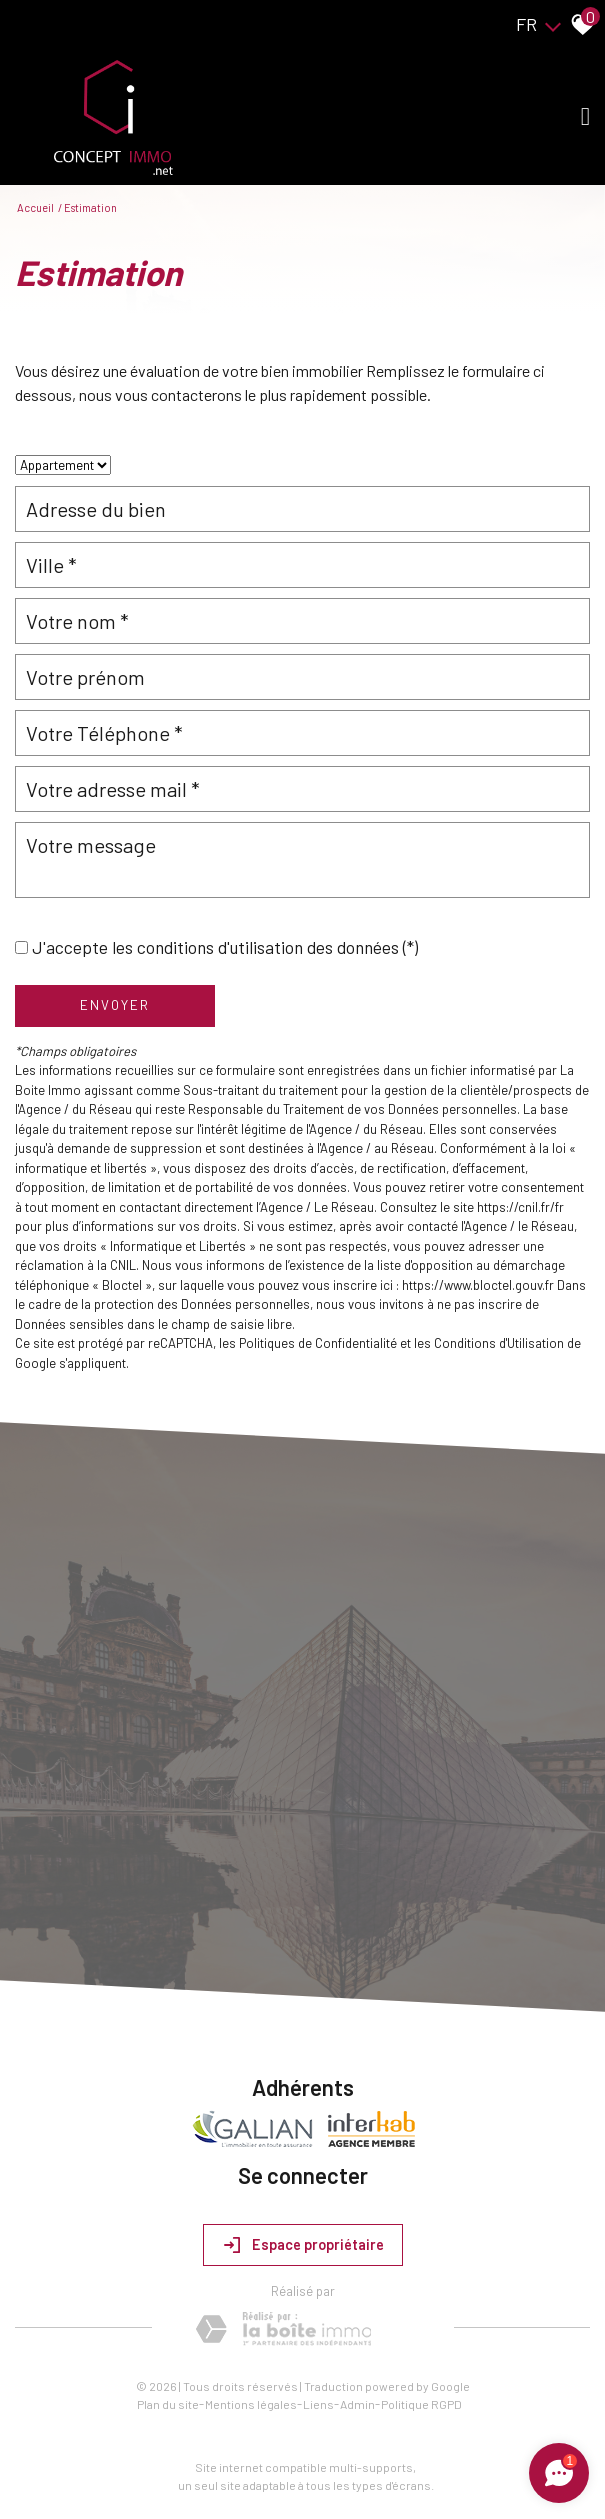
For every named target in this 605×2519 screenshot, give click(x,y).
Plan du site (168, 2404)
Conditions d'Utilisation (499, 1343)
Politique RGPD (421, 2404)
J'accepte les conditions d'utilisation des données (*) (225, 947)
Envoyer (115, 1005)
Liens (318, 2404)
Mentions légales (251, 2404)
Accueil (35, 207)
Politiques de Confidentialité (318, 1343)
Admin (357, 2404)
